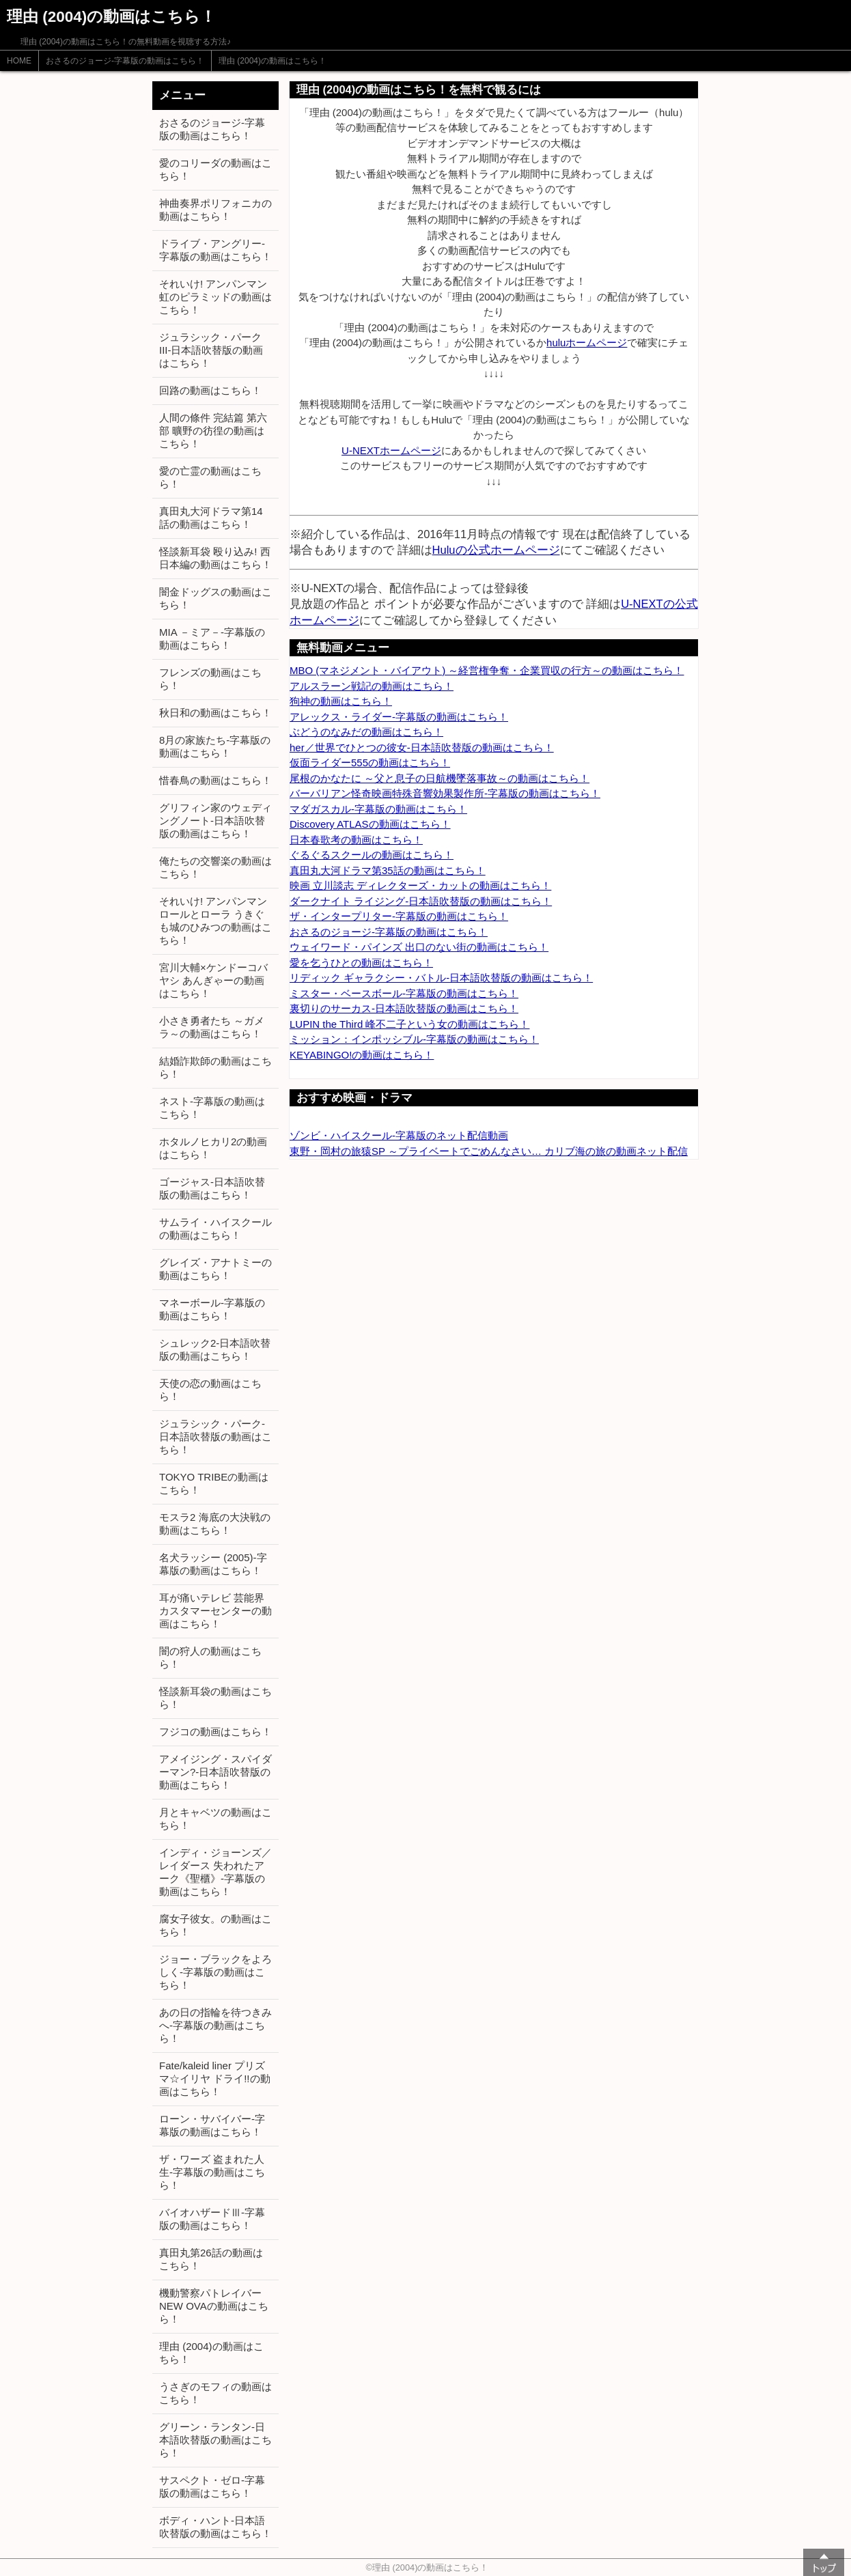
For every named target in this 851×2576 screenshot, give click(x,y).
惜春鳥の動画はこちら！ (215, 780)
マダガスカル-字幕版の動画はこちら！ (378, 809)
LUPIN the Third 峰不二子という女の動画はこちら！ (409, 1024)
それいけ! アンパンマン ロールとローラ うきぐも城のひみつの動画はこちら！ (215, 920)
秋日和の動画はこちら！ (215, 712)
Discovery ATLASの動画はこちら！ (370, 824)
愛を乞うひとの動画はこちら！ (361, 962)
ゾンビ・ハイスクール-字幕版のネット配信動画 (399, 1135)
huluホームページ (586, 342)
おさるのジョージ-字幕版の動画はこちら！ (125, 61)
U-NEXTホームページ (391, 450)
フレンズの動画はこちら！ (210, 679)
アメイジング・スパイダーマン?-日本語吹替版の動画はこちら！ (215, 1772)
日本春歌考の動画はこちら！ (356, 839)
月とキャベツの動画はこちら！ (215, 1818)
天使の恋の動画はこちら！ (210, 1389)
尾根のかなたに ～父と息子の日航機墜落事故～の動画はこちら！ (439, 778)
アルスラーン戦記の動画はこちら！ (372, 686)
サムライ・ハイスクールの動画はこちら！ (215, 1228)
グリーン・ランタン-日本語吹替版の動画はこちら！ (215, 2440)
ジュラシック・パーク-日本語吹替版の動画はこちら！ (215, 1436)
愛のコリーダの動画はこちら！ (215, 169)
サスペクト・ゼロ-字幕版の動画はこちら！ (212, 2486)
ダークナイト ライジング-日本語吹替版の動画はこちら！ (421, 901)
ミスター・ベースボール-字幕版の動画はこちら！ (404, 993)
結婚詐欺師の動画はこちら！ (215, 1067)
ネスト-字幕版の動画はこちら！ (212, 1107)
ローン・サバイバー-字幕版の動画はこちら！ (212, 2125)
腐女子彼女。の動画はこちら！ (215, 1925)
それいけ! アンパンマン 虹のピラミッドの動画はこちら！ (215, 297)
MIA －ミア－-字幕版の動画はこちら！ (212, 638)
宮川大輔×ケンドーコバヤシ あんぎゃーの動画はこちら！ (213, 980)
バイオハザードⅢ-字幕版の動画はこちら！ (212, 2219)
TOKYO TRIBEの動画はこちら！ (213, 1483)
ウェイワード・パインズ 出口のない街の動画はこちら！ (419, 947)
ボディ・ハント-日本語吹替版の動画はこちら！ (215, 2527)
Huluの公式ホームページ (496, 550)
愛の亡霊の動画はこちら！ (210, 477)
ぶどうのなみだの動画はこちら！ (366, 732)
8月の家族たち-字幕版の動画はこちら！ (214, 746)
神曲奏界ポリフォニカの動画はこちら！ (215, 209)
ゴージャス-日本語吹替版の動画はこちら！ (212, 1188)
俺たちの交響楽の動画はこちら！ (215, 867)
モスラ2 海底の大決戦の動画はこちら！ (214, 1523)
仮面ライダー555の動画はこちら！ (370, 762)
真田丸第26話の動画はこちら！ (211, 2259)
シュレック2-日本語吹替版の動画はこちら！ (214, 1349)
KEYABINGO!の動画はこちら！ (362, 1055)
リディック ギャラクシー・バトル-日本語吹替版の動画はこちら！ (441, 977)
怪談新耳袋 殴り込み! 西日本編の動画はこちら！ (215, 558)
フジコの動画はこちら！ (215, 1731)
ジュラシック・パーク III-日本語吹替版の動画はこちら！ (211, 350)
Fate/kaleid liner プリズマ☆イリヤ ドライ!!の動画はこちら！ (214, 2078)
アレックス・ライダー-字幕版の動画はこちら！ (399, 717)
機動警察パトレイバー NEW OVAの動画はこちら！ (213, 2306)
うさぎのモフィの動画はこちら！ (215, 2393)
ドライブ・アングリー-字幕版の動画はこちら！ (215, 250)
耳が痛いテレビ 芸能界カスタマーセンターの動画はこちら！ (215, 1610)
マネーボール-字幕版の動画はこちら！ (212, 1309)
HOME (19, 61)
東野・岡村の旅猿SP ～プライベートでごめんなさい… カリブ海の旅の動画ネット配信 (489, 1151)
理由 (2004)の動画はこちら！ (272, 61)
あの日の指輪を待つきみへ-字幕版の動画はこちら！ (215, 2025)
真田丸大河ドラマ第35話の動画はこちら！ (388, 870)
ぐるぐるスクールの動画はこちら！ (372, 854)
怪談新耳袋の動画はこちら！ (215, 1697)
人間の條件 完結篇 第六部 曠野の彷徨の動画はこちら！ (213, 430)
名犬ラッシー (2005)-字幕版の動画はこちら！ (213, 1564)
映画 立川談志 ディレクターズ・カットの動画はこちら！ (420, 885)
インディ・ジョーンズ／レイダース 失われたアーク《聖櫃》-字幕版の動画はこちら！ (215, 1872)
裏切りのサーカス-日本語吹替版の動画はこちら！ (404, 1008)
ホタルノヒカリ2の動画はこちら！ (213, 1148)
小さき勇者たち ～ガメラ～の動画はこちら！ (211, 1027)
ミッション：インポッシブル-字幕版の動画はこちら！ (414, 1039)
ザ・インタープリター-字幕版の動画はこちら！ (399, 916)
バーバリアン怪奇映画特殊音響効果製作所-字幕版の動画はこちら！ (445, 793)
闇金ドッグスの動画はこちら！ (215, 598)
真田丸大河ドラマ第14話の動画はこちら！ (211, 517)
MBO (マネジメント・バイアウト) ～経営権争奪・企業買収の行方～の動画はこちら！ (487, 670)
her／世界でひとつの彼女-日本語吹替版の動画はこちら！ (422, 747)
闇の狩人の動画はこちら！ (210, 1657)
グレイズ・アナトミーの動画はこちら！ (215, 1269)
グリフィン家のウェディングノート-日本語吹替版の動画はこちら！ (215, 820)
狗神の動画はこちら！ (341, 701)
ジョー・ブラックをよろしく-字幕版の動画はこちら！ (215, 1972)
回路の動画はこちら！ (210, 390)
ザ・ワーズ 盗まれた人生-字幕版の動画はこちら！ (212, 2172)
